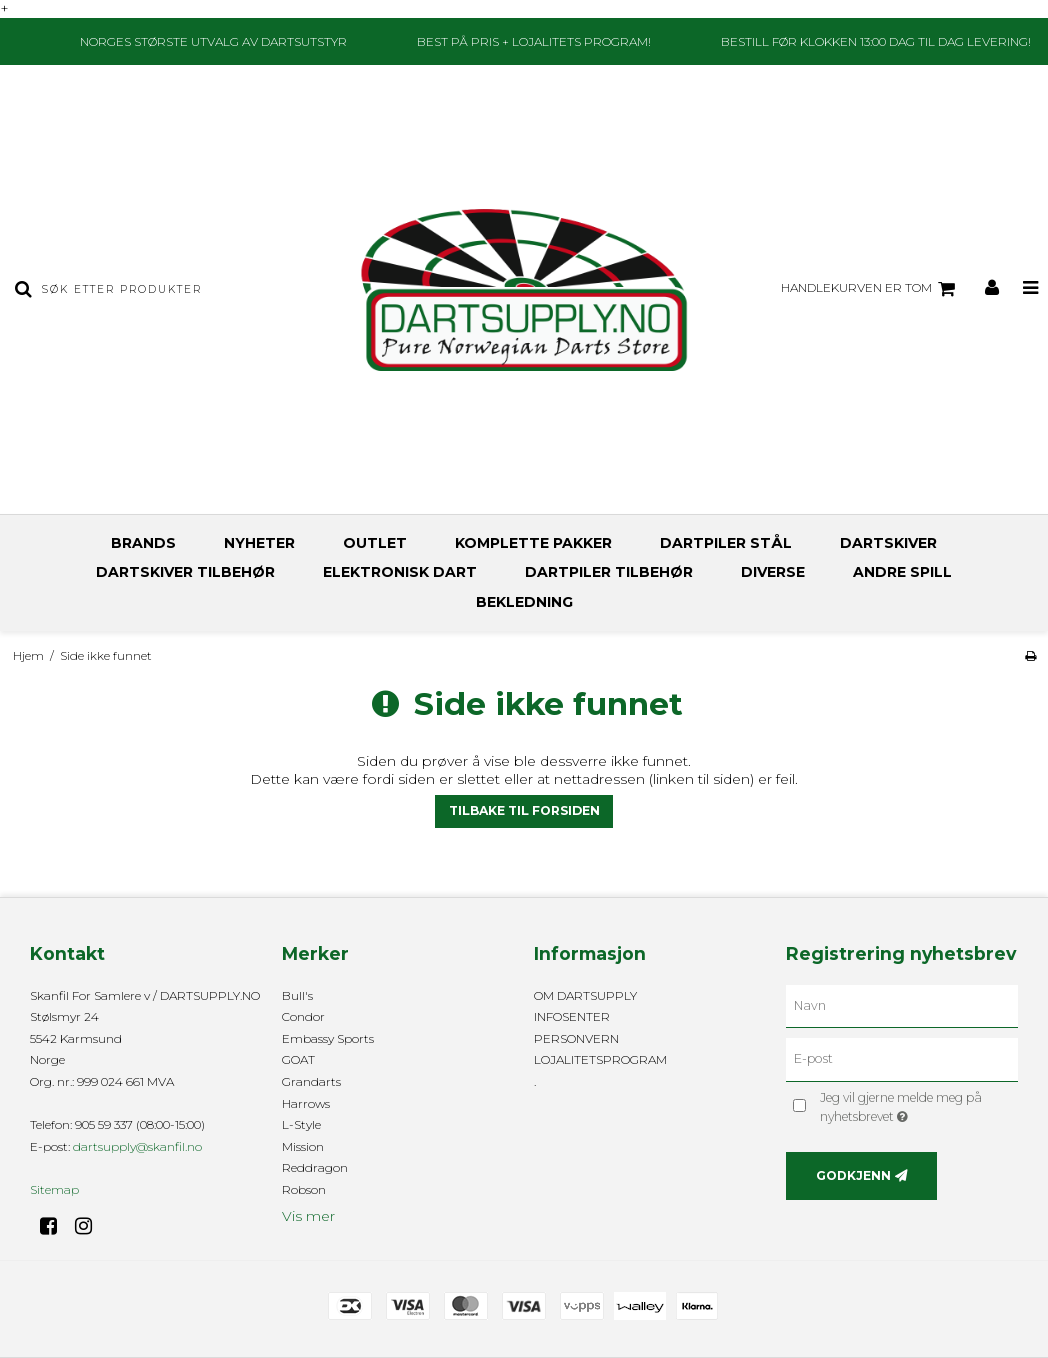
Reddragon (315, 1167)
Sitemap (54, 1189)
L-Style (301, 1124)
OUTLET (375, 543)
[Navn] (902, 1005)
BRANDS (143, 543)
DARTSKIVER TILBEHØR (185, 572)
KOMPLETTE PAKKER (533, 543)
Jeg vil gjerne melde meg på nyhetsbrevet (911, 1106)
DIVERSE (773, 572)
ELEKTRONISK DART (400, 572)
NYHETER (259, 543)
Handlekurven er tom (871, 289)
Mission (303, 1146)
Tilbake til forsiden (524, 810)
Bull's (297, 995)
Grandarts (311, 1081)
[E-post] (902, 1059)
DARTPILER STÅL (726, 543)
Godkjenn (853, 1175)
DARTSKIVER (888, 543)
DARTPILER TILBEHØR (609, 572)
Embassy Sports (328, 1038)
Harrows (306, 1103)
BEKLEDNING (524, 602)
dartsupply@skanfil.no (137, 1146)
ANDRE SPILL (902, 572)
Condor (303, 1016)
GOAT (298, 1059)
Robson (304, 1189)
